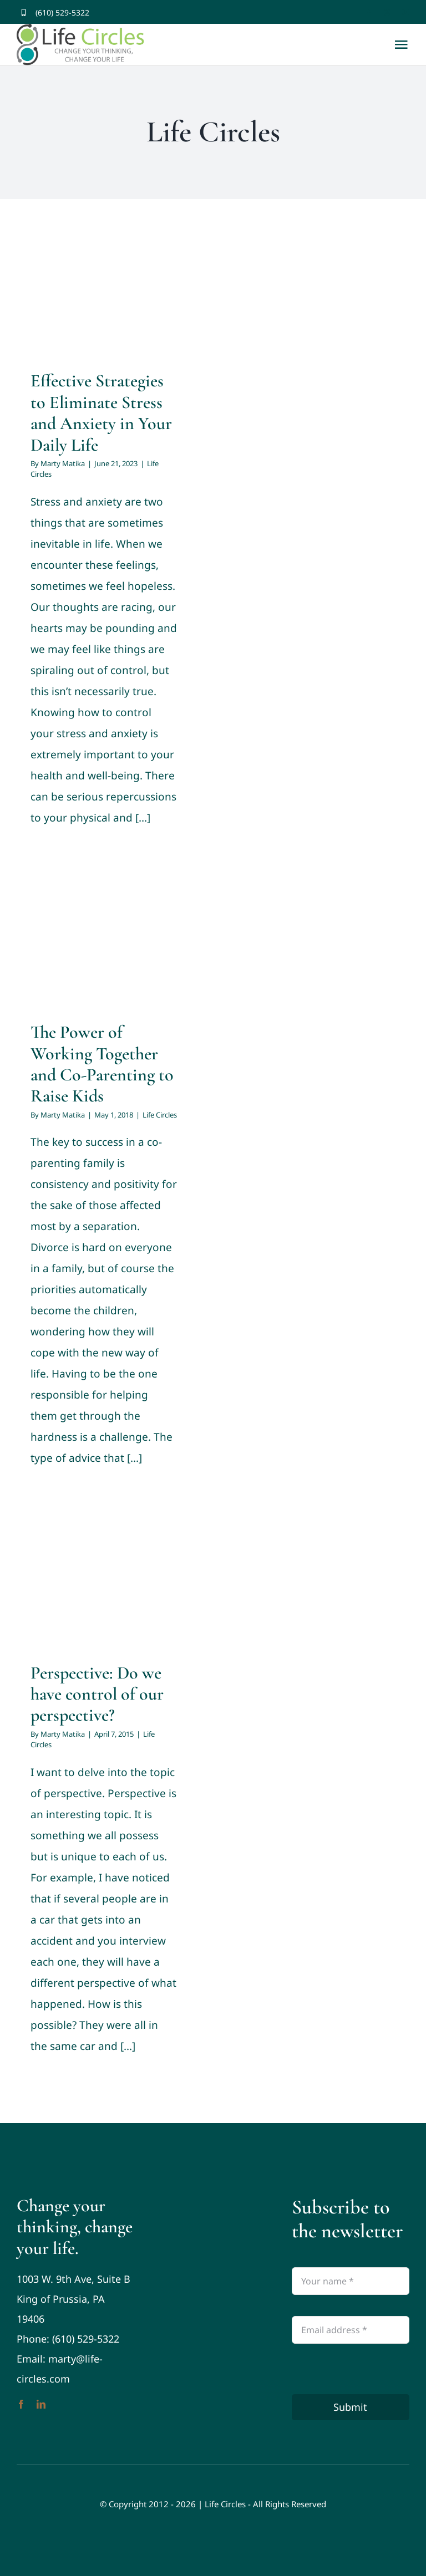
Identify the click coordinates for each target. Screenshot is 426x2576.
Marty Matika (62, 463)
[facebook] (369, 12)
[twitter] (387, 12)
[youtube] (405, 12)
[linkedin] (41, 2404)
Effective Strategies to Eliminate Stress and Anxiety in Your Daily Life (101, 412)
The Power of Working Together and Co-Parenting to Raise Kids (102, 1063)
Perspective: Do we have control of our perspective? (97, 1694)
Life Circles (160, 1115)
